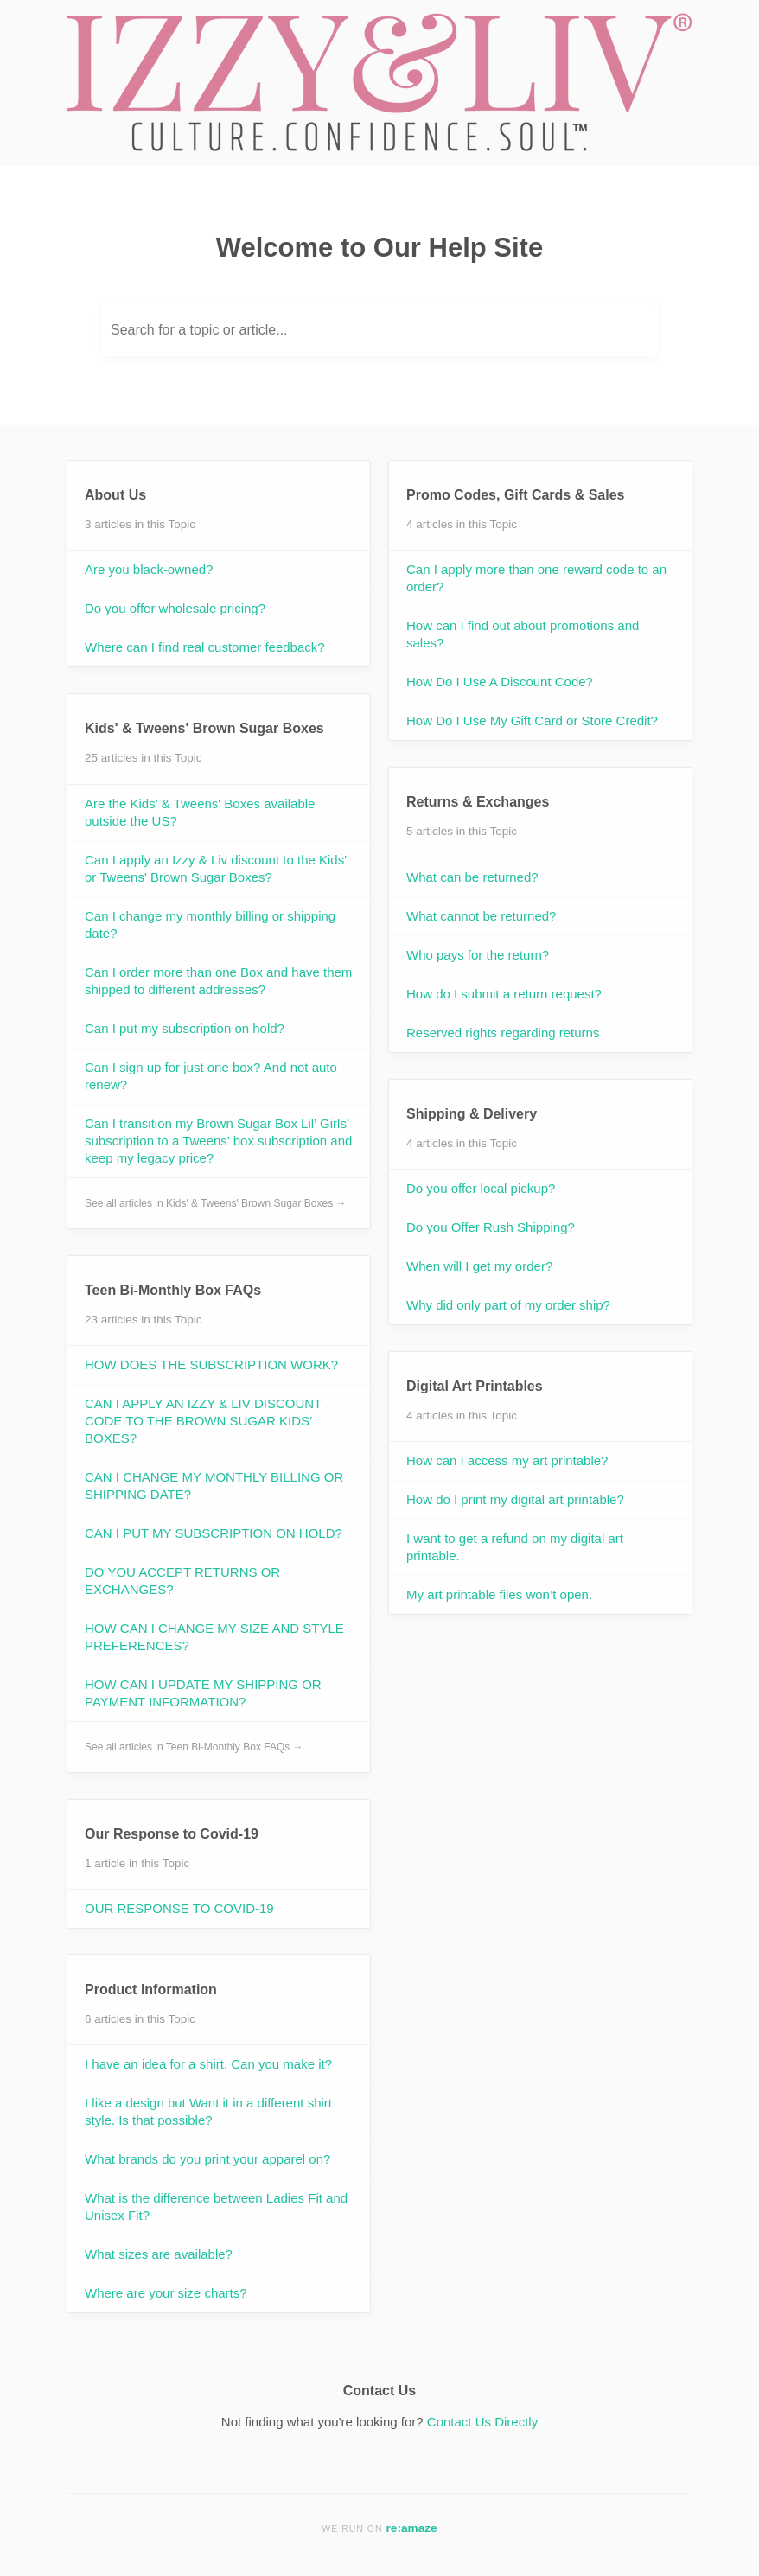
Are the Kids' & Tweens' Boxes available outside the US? (200, 812)
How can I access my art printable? (507, 1460)
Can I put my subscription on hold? (184, 1028)
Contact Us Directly (482, 2421)
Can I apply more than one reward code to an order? (536, 578)
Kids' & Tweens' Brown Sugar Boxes (204, 728)
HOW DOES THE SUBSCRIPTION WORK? (211, 1364)
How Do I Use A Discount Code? (499, 681)
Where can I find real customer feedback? (205, 647)
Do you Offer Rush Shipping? (490, 1227)
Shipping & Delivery (471, 1113)
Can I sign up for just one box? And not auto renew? (211, 1076)
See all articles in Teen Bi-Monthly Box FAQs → (194, 1747)
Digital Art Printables (474, 1386)
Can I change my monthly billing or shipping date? (210, 924)
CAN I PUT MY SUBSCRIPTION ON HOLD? (213, 1533)
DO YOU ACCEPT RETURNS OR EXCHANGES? (182, 1581)
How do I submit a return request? (504, 993)
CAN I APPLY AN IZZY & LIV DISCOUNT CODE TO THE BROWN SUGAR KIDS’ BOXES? (203, 1420)
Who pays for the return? (477, 954)
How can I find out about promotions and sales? (522, 634)
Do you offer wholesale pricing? (175, 608)
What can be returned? (472, 877)
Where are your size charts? (166, 2293)
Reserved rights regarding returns (502, 1032)
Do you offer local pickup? (480, 1188)
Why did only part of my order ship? (508, 1305)
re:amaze (411, 2528)
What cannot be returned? (481, 916)
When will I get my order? (479, 1266)
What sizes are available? (159, 2254)
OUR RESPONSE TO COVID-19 (179, 1908)
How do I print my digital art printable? (515, 1499)
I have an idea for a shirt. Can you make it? (208, 2063)
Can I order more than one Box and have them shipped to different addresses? (218, 981)
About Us (115, 495)
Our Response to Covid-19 (171, 1834)
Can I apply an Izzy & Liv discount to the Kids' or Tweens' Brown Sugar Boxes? (216, 868)
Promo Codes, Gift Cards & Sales (515, 495)
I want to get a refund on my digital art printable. (514, 1547)
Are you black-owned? (149, 569)
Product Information (151, 1989)
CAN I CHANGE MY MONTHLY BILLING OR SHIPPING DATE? (214, 1486)
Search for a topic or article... (199, 329)
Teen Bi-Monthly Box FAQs (173, 1290)
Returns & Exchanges (477, 801)
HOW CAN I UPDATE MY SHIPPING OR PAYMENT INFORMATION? (203, 1693)
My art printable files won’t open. (499, 1594)
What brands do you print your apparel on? (207, 2159)
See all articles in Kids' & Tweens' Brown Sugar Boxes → (216, 1203)
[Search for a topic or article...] (379, 330)
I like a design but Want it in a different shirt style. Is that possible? (208, 2111)
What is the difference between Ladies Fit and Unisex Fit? (216, 2206)
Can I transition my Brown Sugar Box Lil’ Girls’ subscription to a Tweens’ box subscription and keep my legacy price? (218, 1140)
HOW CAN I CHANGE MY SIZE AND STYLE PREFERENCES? (214, 1637)
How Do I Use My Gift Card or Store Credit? (532, 720)
